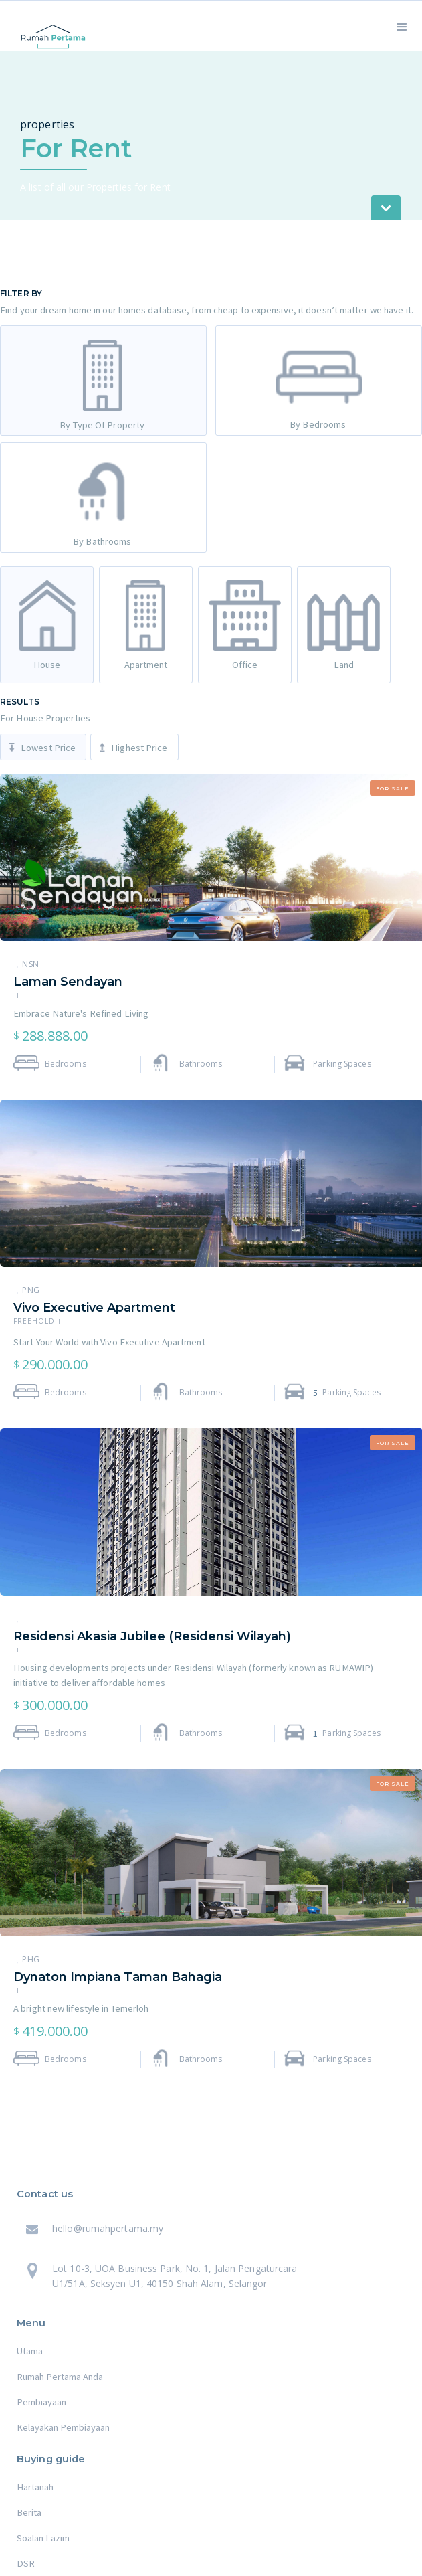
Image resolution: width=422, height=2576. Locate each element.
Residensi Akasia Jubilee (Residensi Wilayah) (152, 1636)
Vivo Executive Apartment (94, 1307)
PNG (31, 1290)
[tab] (103, 380)
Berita (29, 2512)
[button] (402, 26)
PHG (31, 1959)
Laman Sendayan (67, 982)
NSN (30, 964)
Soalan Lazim (43, 2538)
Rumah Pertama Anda (60, 2377)
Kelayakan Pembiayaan (63, 2427)
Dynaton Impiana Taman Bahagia (117, 1977)
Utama (30, 2351)
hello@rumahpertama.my (107, 2228)
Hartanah (35, 2487)
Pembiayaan (41, 2402)
